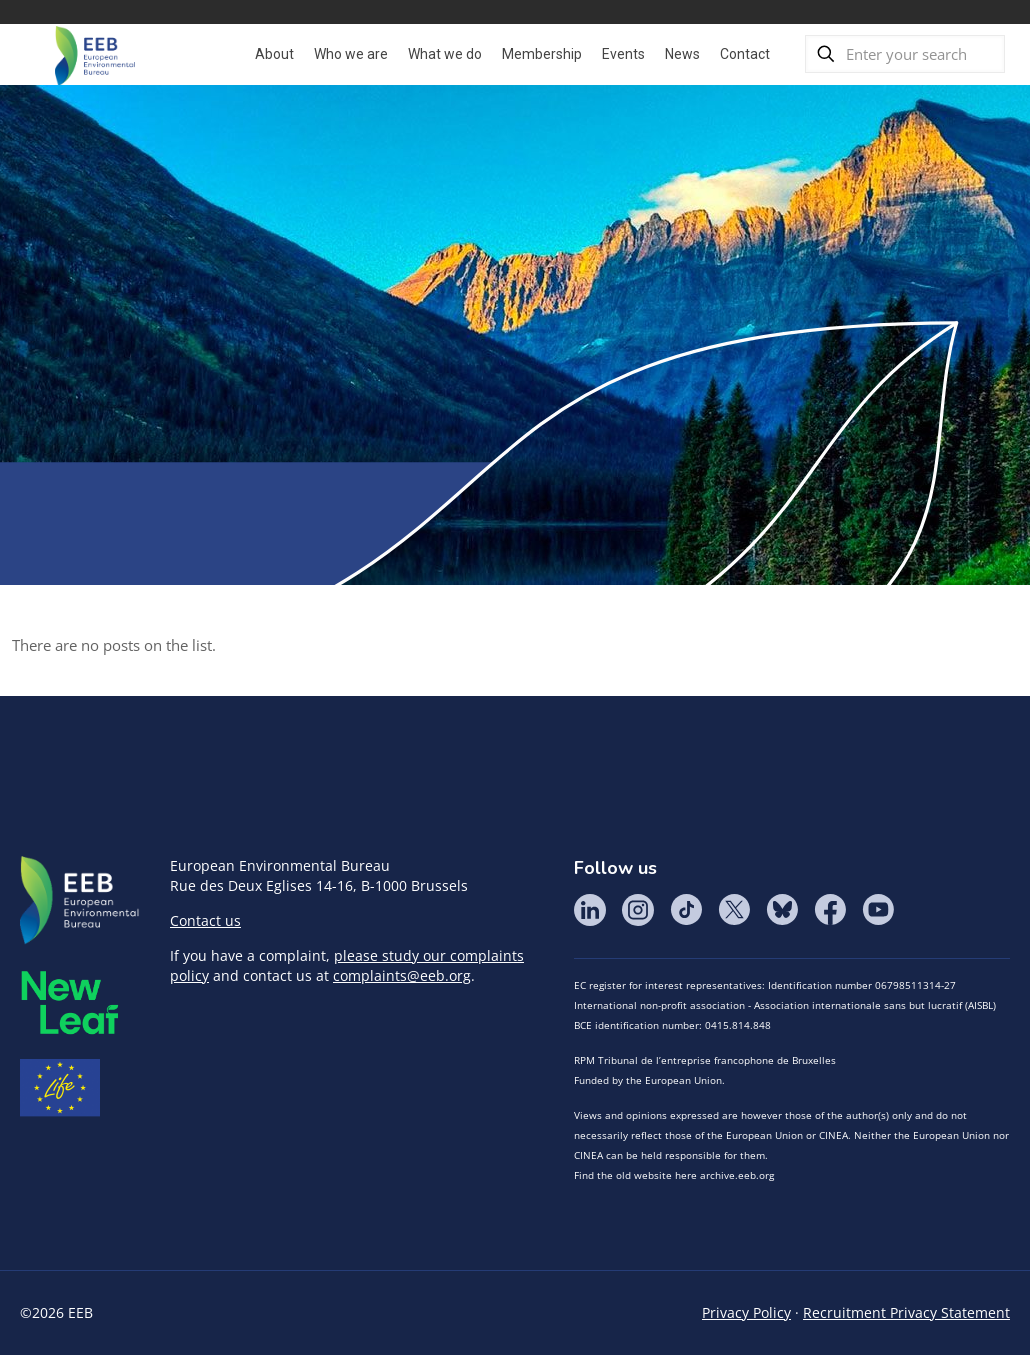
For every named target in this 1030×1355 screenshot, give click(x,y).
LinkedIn (590, 910)
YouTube (878, 910)
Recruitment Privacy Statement (906, 1312)
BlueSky (782, 910)
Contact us (205, 920)
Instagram (638, 910)
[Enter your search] (905, 54)
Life (60, 1088)
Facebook (830, 910)
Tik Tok (686, 910)
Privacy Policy (746, 1312)
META (70, 1002)
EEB (80, 901)
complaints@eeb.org (402, 975)
